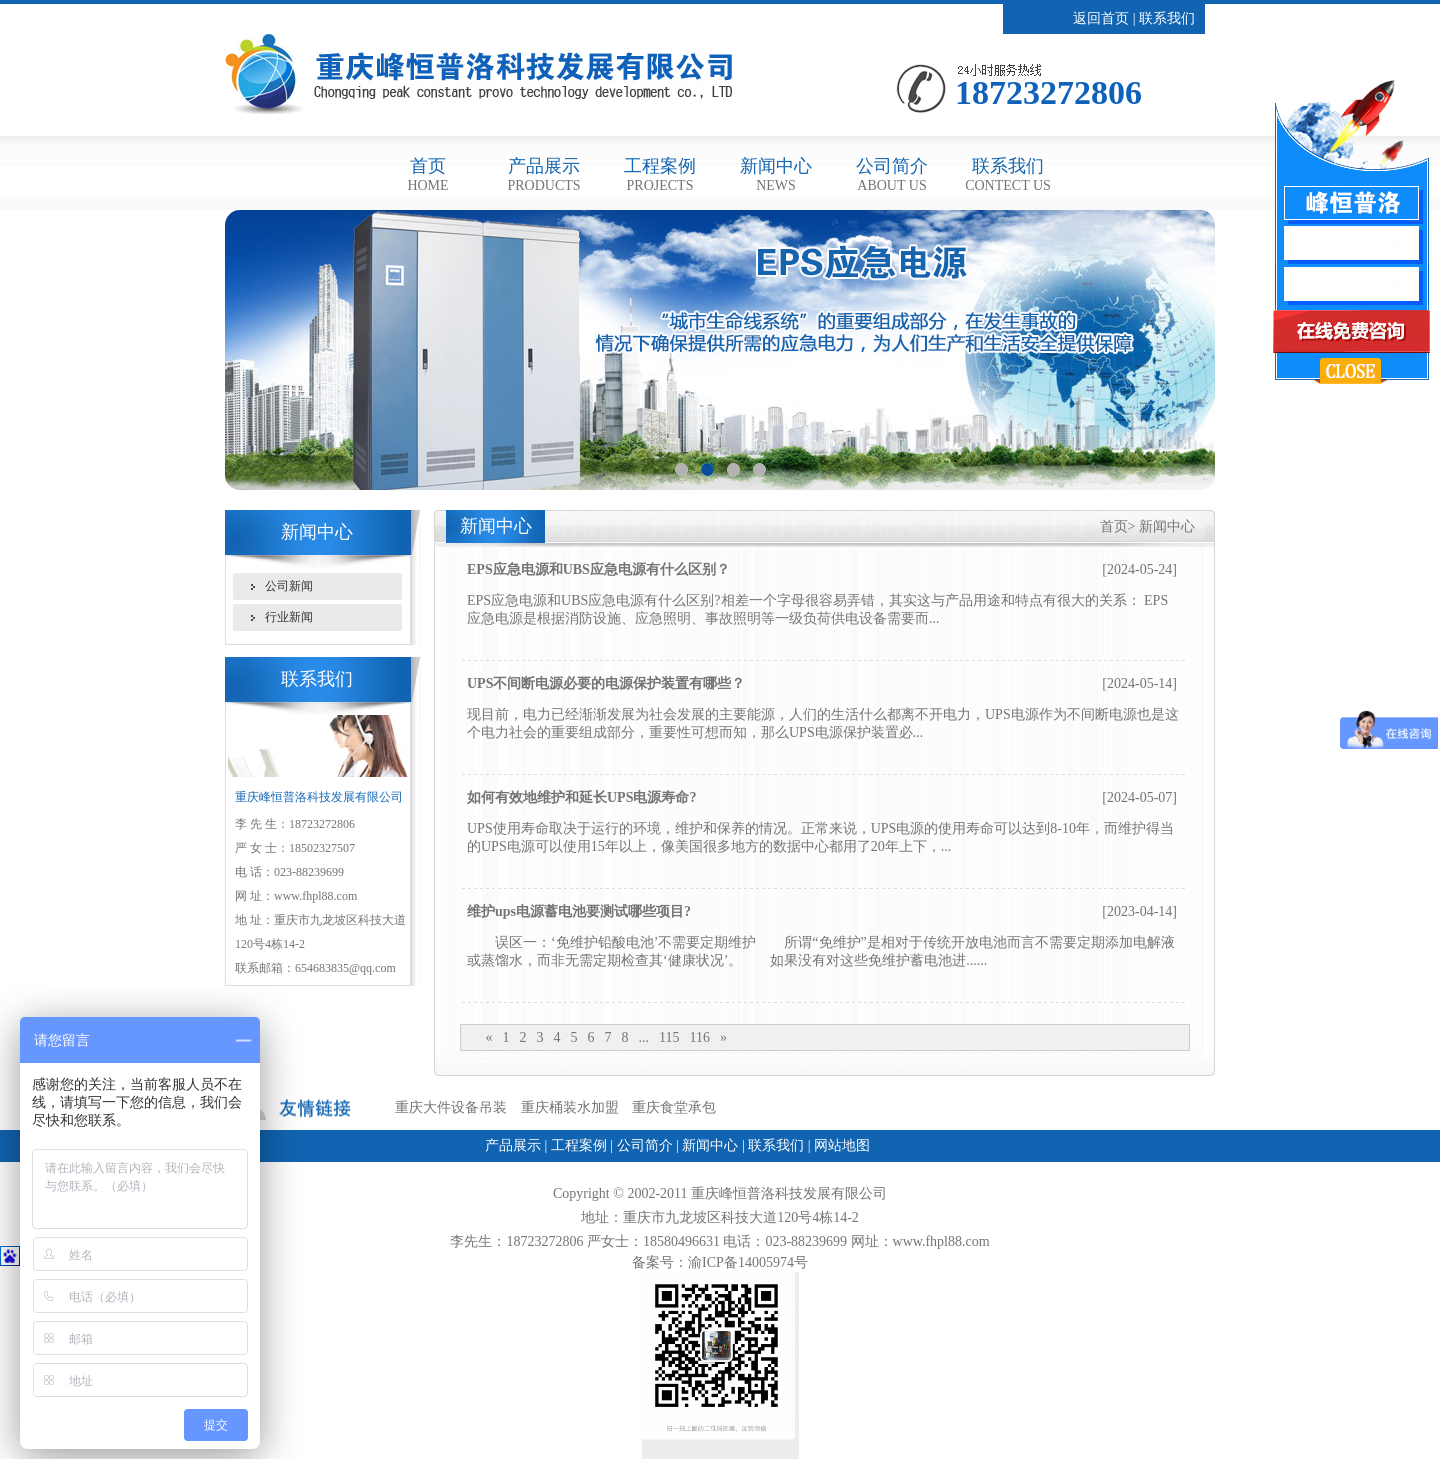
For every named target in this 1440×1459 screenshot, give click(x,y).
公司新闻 (289, 586)
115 (669, 1037)
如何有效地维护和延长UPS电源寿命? (581, 797)
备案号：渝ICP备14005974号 (720, 1262)
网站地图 (842, 1145)
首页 (427, 174)
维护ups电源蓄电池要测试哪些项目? (579, 911)
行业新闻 (289, 617)
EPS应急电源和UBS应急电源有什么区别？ (598, 569)
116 (699, 1037)
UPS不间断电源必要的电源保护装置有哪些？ (606, 683)
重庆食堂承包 (674, 1107)
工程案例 (660, 174)
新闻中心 (776, 174)
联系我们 (1167, 18)
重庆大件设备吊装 (451, 1107)
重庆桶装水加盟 (570, 1107)
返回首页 (1101, 18)
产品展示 (543, 174)
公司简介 (892, 174)
